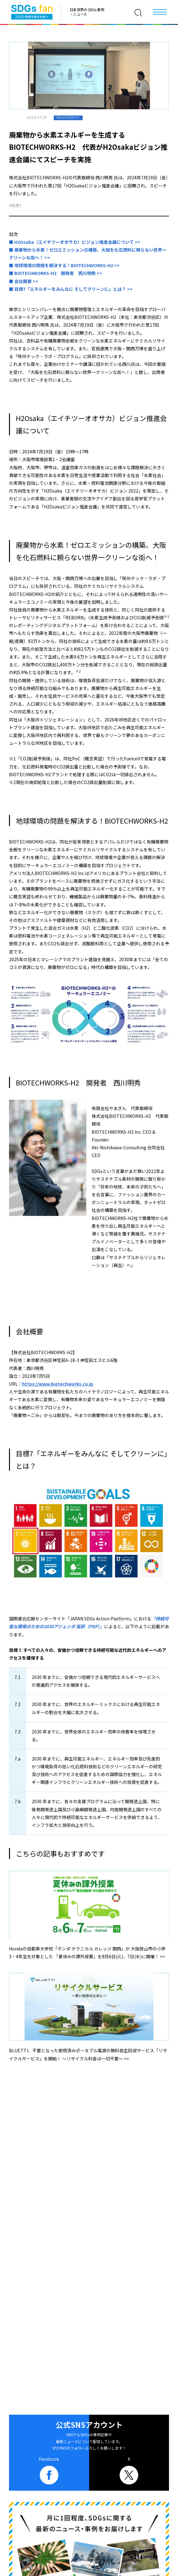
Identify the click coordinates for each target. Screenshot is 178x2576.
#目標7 (15, 205)
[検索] (138, 13)
